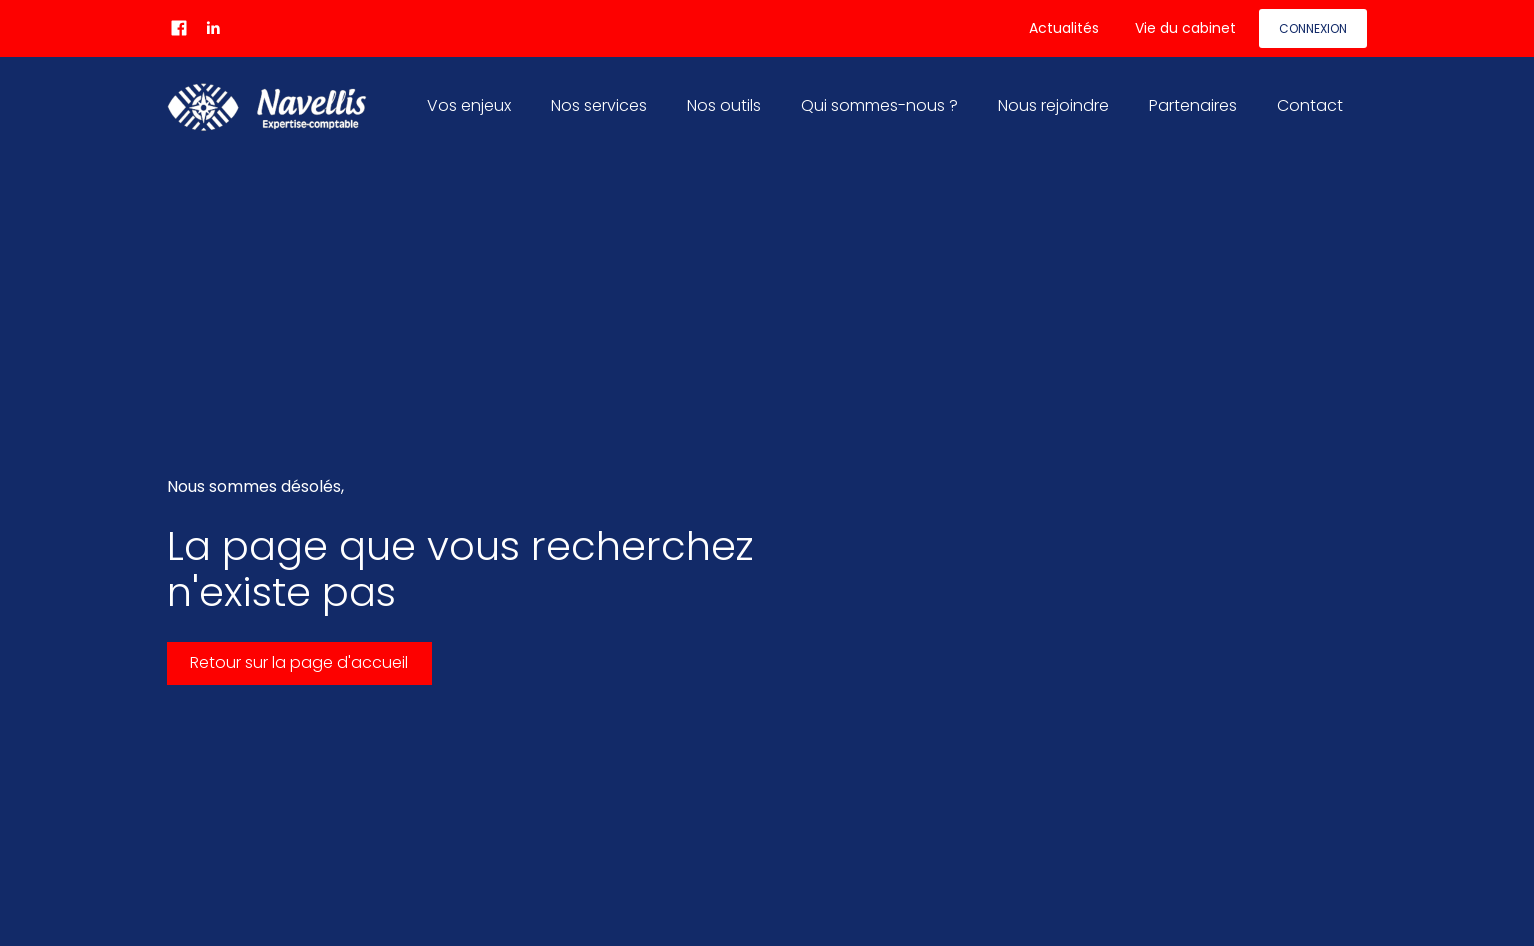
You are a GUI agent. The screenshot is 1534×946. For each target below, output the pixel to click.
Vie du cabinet (1185, 28)
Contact (1310, 105)
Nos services (599, 105)
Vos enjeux (469, 105)
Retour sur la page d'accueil (299, 662)
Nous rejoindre (1053, 105)
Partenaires (1193, 105)
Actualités (1064, 28)
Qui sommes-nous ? (879, 105)
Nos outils (724, 105)
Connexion (1313, 28)
